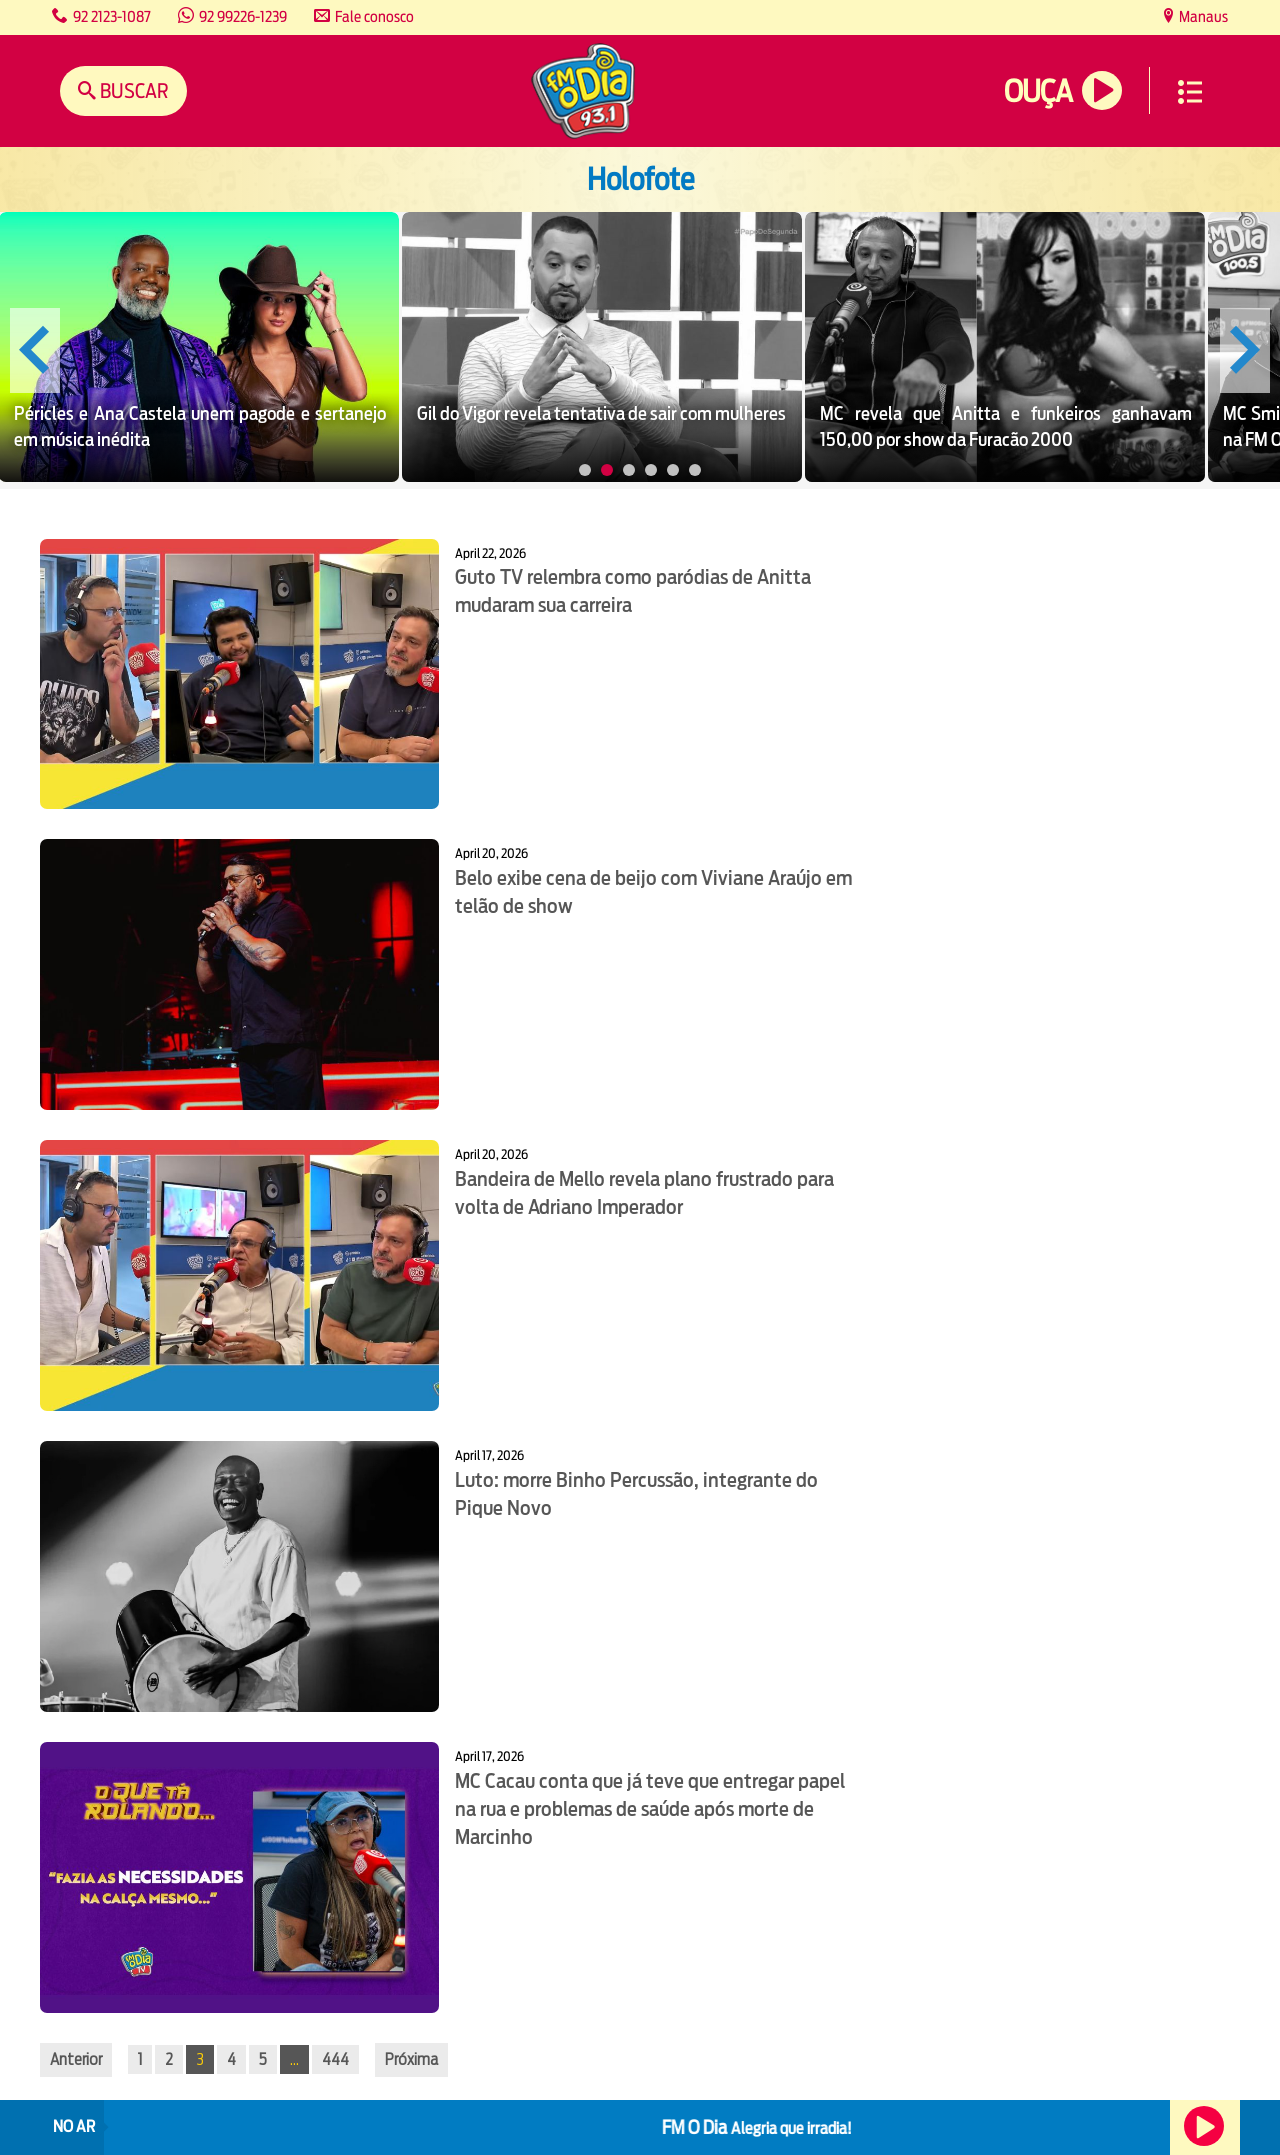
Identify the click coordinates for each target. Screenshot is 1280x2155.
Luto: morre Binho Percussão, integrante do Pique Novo (636, 1494)
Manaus (1202, 16)
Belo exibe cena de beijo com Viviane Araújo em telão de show (653, 892)
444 (335, 2059)
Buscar (132, 90)
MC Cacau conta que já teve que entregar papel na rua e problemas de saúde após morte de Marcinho (650, 1809)
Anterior (76, 2059)
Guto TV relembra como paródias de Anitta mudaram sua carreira (633, 591)
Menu (1190, 92)
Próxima (411, 2059)
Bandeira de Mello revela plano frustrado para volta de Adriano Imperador (644, 1193)
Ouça (1038, 91)
